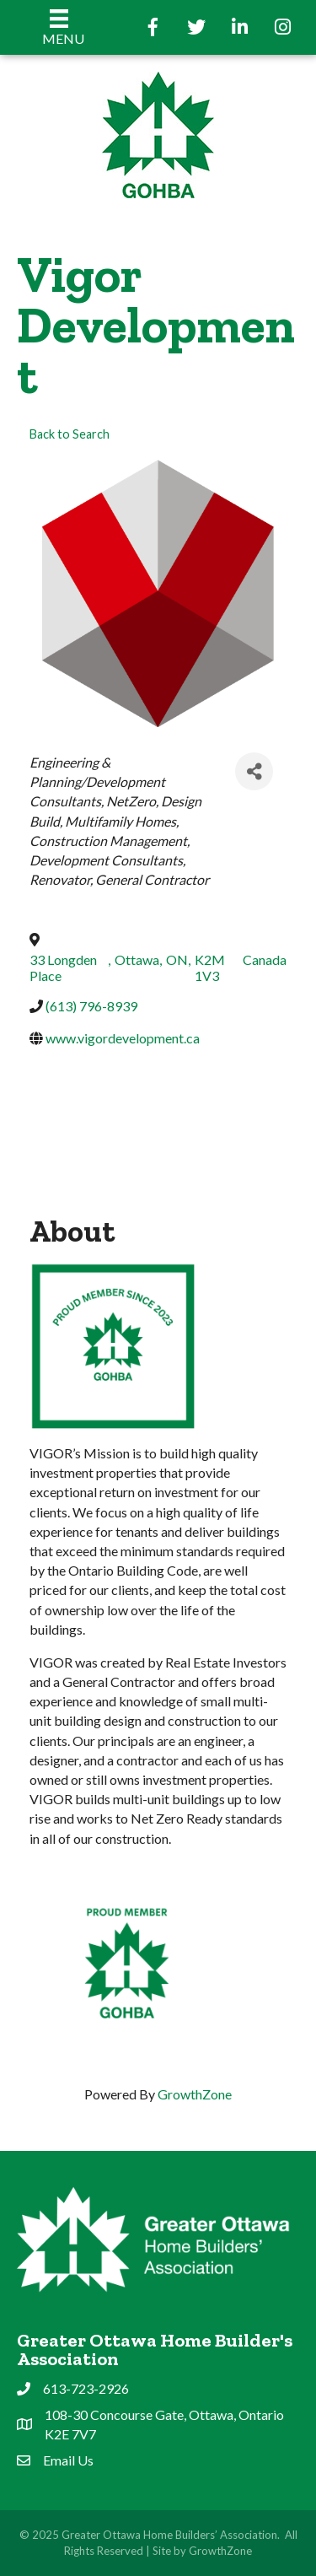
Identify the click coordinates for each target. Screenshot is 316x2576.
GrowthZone (195, 2094)
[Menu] (59, 27)
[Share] (254, 771)
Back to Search (69, 434)
